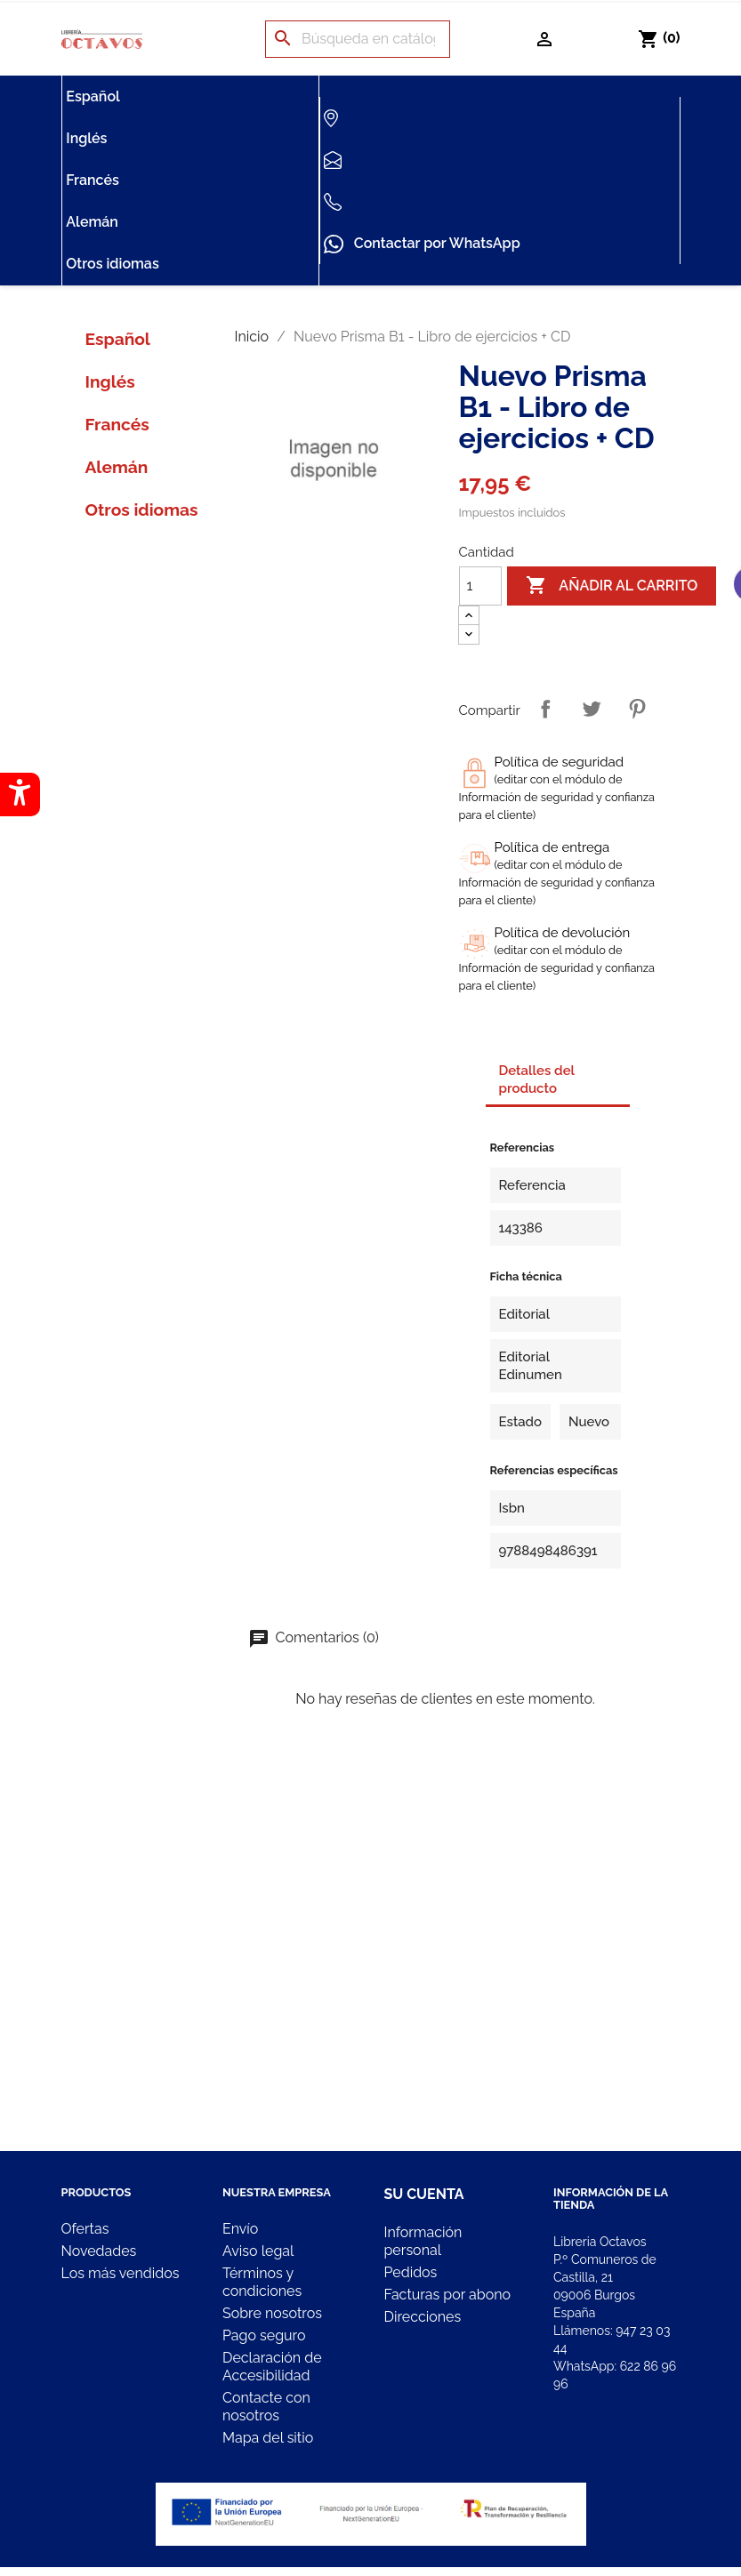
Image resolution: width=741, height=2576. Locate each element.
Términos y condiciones (262, 2282)
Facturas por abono (447, 2294)
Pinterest (637, 708)
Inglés (86, 138)
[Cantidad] (480, 586)
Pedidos (411, 2272)
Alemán (92, 221)
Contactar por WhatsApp (422, 244)
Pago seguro (263, 2335)
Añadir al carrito (611, 586)
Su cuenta (424, 2194)
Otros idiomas (112, 263)
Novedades (99, 2251)
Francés (92, 180)
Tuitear (591, 708)
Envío (240, 2228)
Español (93, 96)
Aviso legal (258, 2251)
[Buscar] (357, 39)
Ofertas (85, 2228)
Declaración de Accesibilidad (272, 2366)
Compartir (545, 708)
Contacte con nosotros (266, 2406)
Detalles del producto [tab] (537, 1079)
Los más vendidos (120, 2273)
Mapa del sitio (267, 2437)
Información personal (423, 2241)
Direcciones (423, 2316)
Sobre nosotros (272, 2313)
